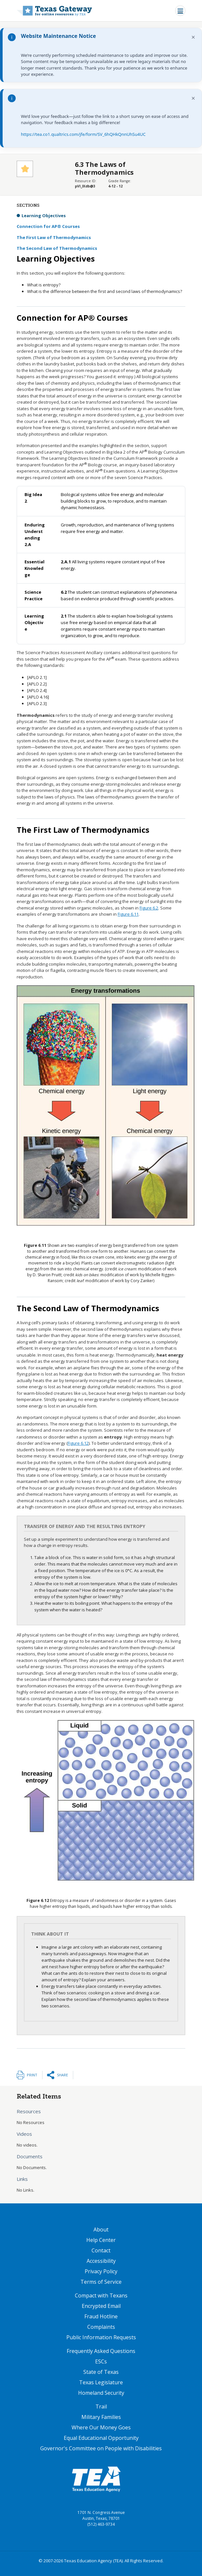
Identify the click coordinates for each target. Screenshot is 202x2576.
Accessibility (101, 2260)
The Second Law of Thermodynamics (57, 248)
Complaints (101, 2326)
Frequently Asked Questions (101, 2351)
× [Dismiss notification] (193, 37)
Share (62, 2074)
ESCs (101, 2361)
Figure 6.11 (128, 914)
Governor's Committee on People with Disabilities (101, 2448)
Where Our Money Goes (101, 2427)
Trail (101, 2406)
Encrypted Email (101, 2306)
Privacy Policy (101, 2271)
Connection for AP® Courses (48, 226)
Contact (101, 2250)
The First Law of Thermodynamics (54, 237)
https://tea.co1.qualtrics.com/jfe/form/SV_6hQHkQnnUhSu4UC (83, 134)
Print (32, 2074)
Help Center (101, 2240)
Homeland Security (101, 2392)
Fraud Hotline (101, 2316)
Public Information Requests (101, 2337)
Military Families (101, 2417)
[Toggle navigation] (180, 10)
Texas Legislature (101, 2382)
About (101, 2229)
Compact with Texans (101, 2295)
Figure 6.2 (149, 908)
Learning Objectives (44, 215)
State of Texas (101, 2371)
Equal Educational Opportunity (101, 2437)
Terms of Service (101, 2281)
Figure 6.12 (78, 1443)
